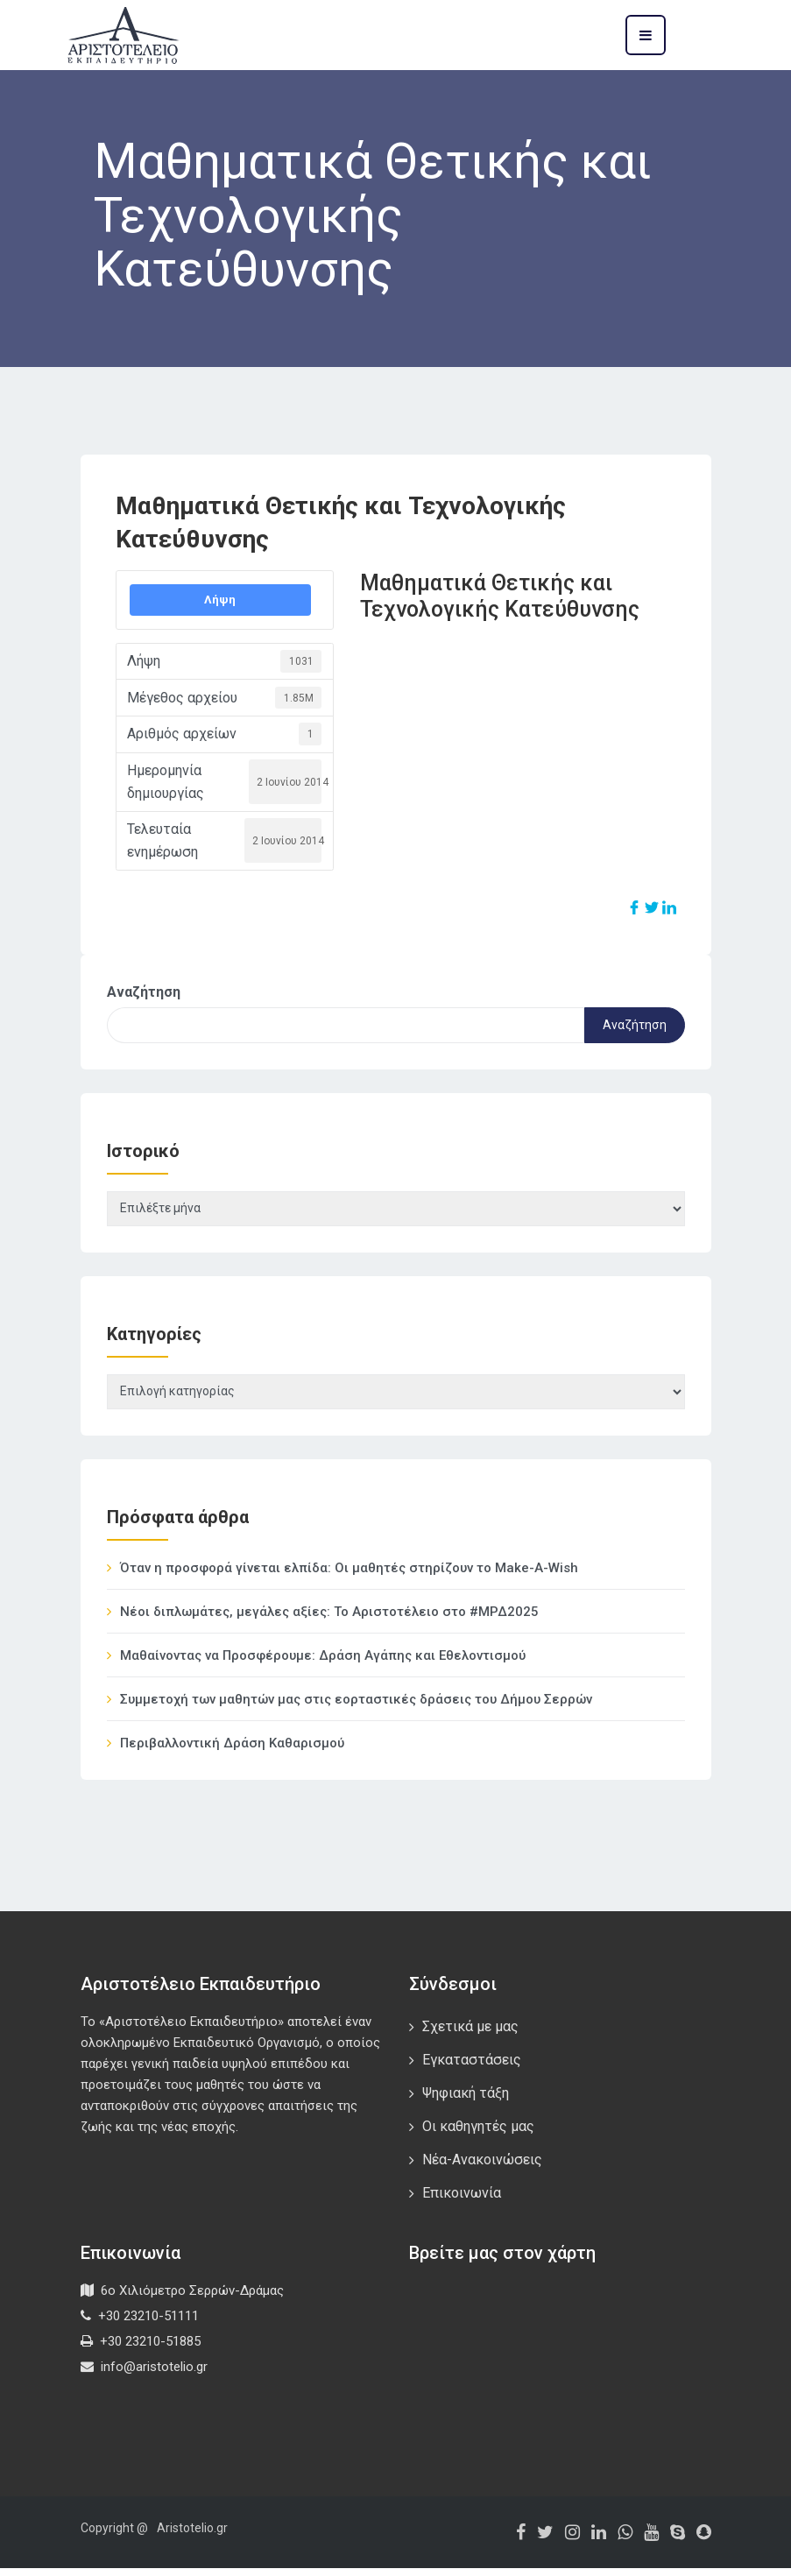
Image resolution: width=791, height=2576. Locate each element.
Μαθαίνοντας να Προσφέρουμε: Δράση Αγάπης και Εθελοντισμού (323, 1663)
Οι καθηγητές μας (478, 2134)
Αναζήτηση (143, 992)
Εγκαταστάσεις (471, 2067)
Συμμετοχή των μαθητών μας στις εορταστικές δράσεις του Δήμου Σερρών (356, 1707)
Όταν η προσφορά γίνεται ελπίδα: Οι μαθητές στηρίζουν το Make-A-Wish (349, 1576)
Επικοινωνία (461, 2200)
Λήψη (220, 599)
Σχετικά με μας (470, 2034)
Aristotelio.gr (192, 2536)
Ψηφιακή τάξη (465, 2101)
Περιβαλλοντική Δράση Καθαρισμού (232, 1751)
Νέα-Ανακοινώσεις (482, 2167)
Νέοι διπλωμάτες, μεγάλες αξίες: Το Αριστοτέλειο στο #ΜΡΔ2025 (329, 1619)
